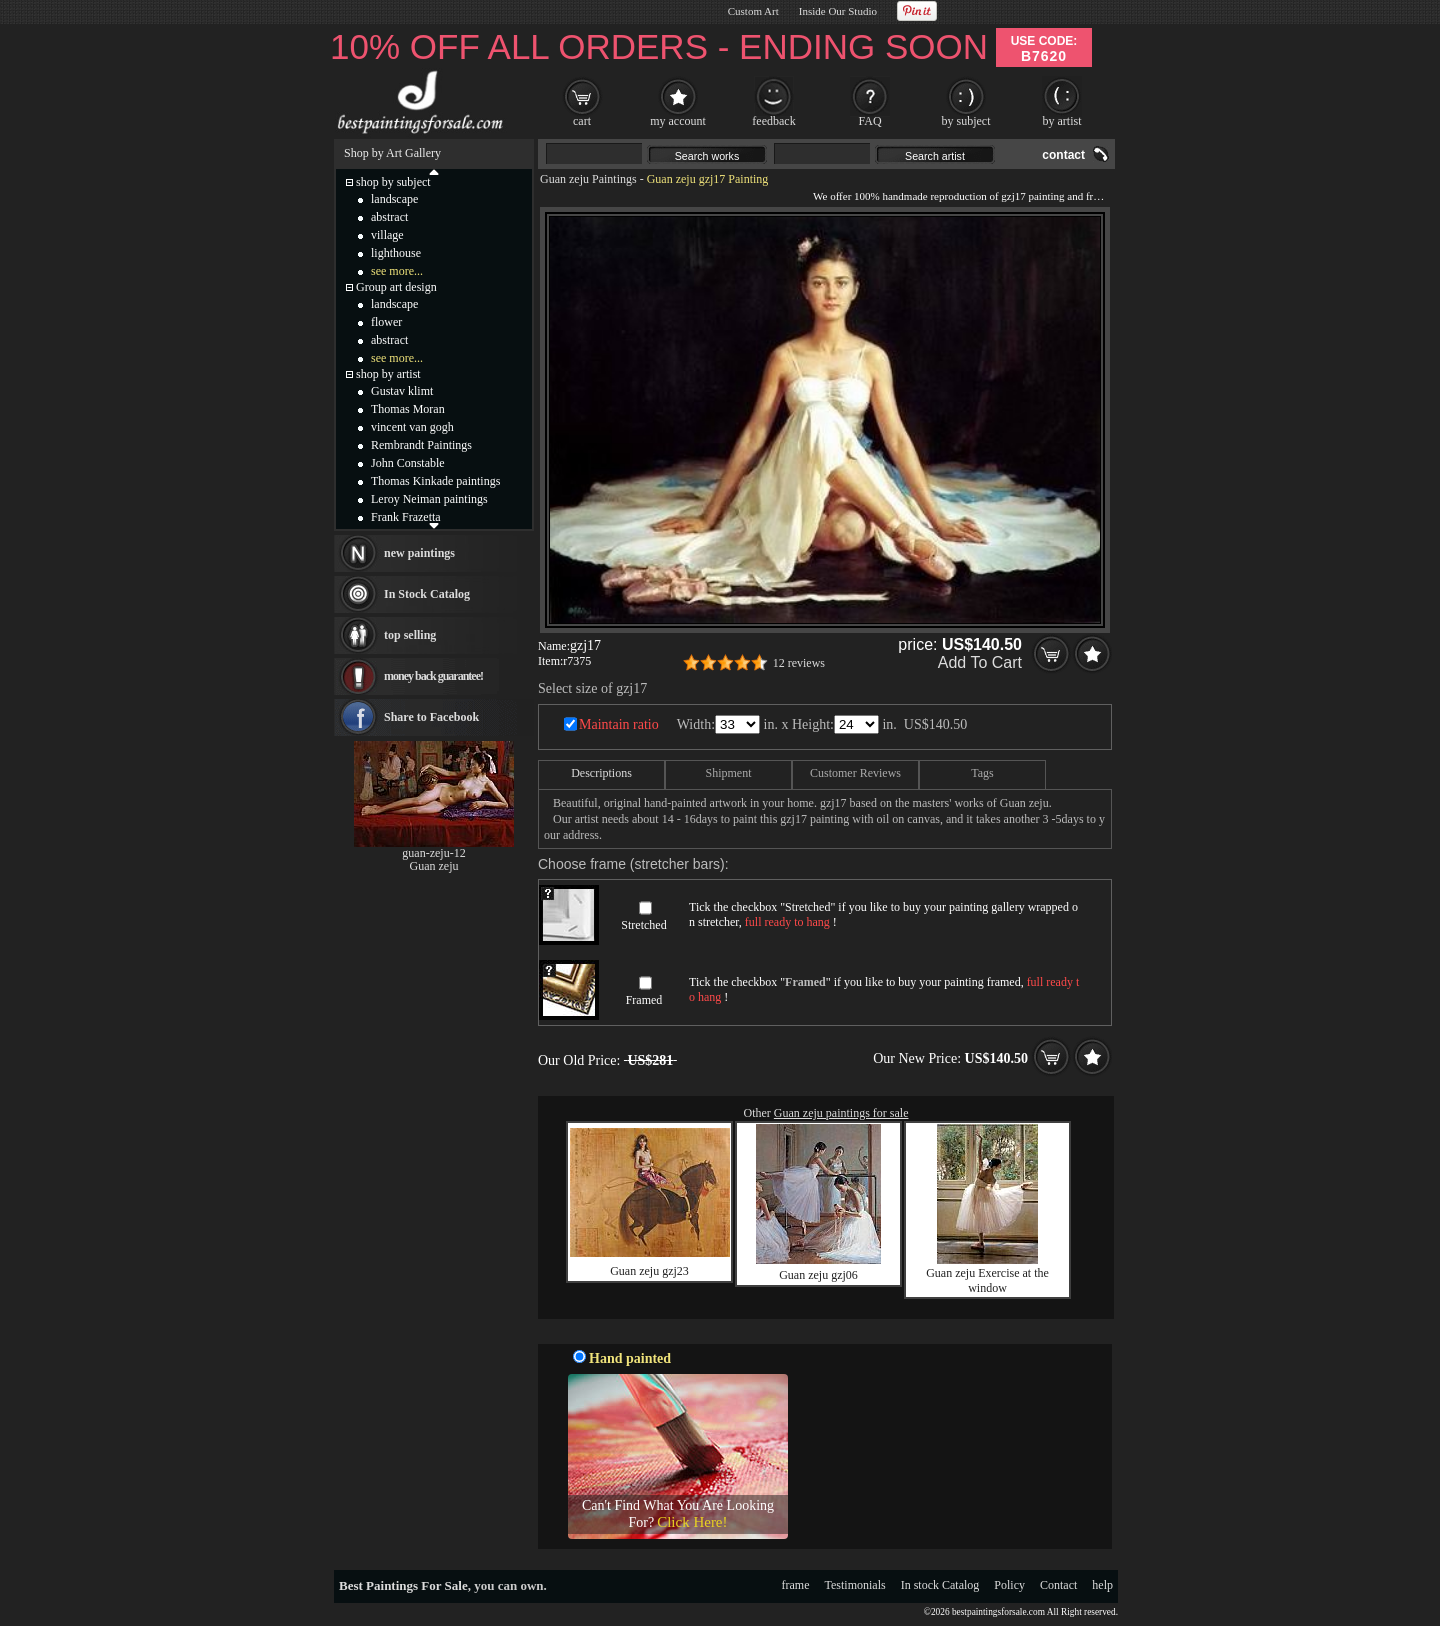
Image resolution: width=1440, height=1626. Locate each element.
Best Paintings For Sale (403, 1585)
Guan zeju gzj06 (818, 1275)
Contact (1058, 1585)
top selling (410, 635)
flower (386, 322)
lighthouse (396, 253)
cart (582, 121)
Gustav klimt (402, 391)
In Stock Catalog (427, 594)
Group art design (396, 287)
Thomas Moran (408, 409)
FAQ (869, 121)
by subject (966, 121)
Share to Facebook (431, 717)
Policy (1009, 1585)
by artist (1062, 121)
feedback (773, 121)
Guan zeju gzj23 (649, 1271)
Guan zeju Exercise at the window (987, 1280)
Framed (644, 1000)
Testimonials (855, 1585)
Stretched (643, 925)
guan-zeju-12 (433, 853)
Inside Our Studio (838, 11)
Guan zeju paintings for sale (841, 1113)
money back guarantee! (433, 676)
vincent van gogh (412, 427)
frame (796, 1585)
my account (678, 121)
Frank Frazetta (406, 517)
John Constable (408, 463)
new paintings (419, 553)
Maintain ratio (619, 724)
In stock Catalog (940, 1585)
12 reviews (799, 663)
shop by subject (393, 182)
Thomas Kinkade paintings (435, 481)
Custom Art (753, 11)
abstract (389, 217)
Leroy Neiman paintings (429, 499)
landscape (394, 199)
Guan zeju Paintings (588, 179)
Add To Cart (980, 662)
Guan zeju (434, 866)
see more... (397, 271)
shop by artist (388, 374)
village (387, 235)
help (1102, 1585)
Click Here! (692, 1522)
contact (1063, 155)
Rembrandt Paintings (421, 445)
